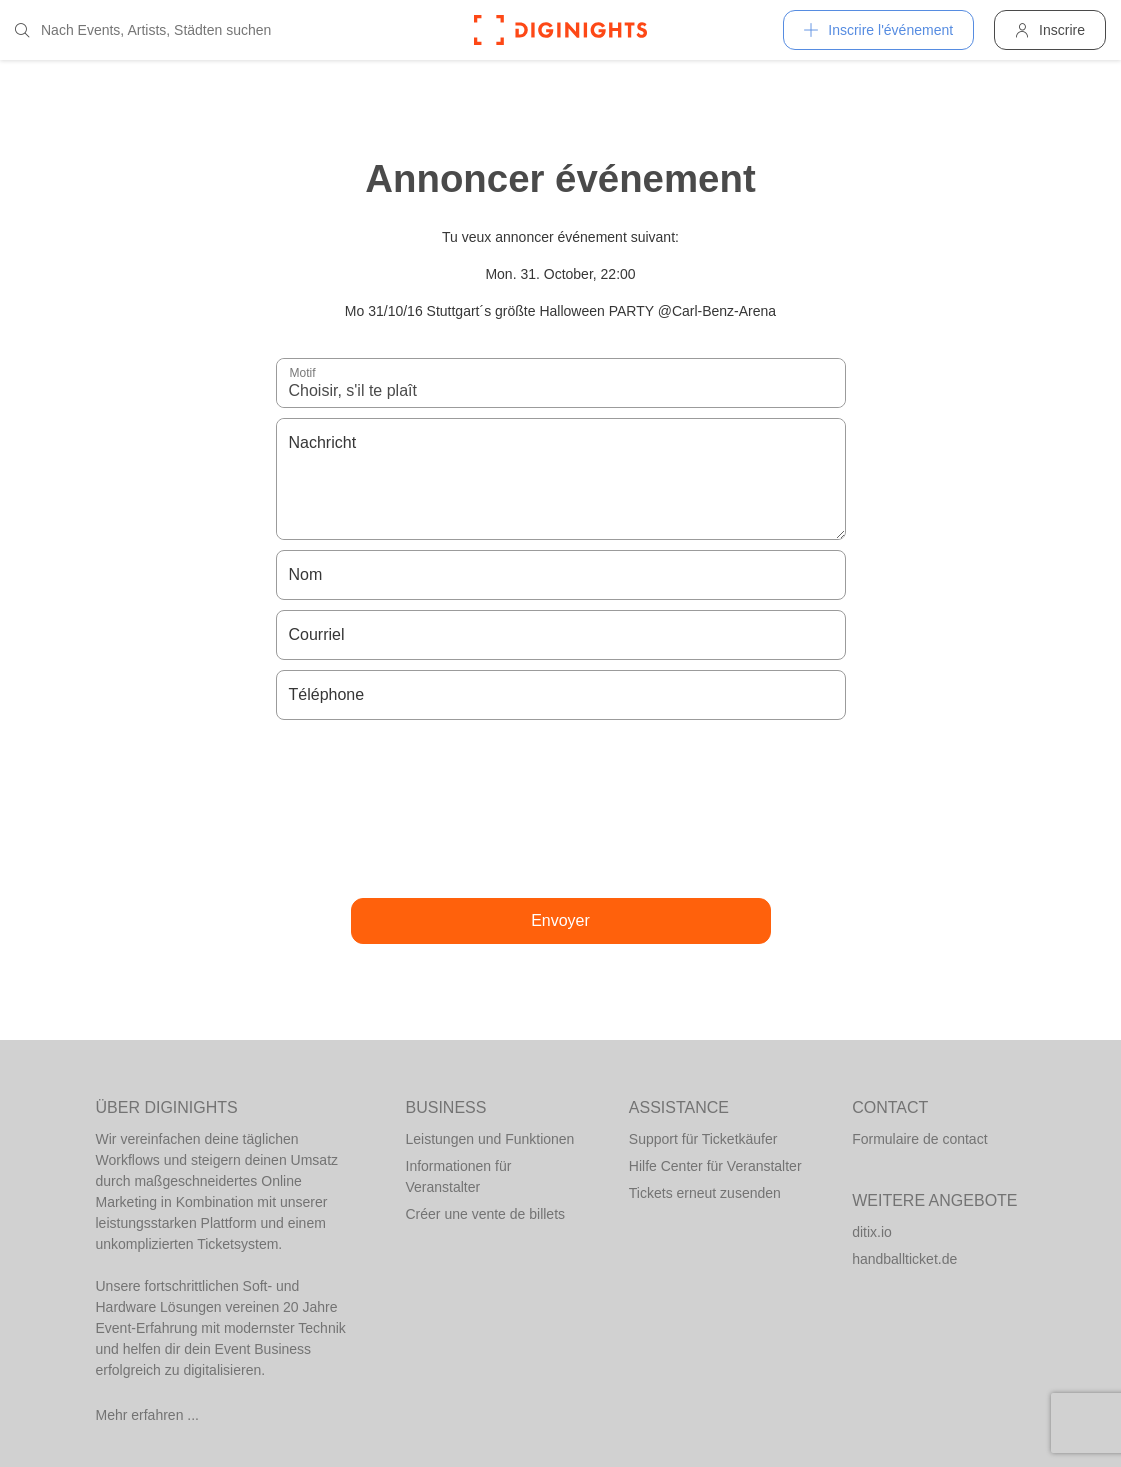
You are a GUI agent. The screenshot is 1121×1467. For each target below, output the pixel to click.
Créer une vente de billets (486, 1214)
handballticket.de (904, 1259)
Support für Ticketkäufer (703, 1139)
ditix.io (872, 1232)
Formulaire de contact (919, 1139)
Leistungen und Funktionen (490, 1139)
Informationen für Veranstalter (459, 1176)
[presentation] (561, 809)
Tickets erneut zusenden (705, 1193)
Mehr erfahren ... (148, 1415)
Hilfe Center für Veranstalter (715, 1166)
